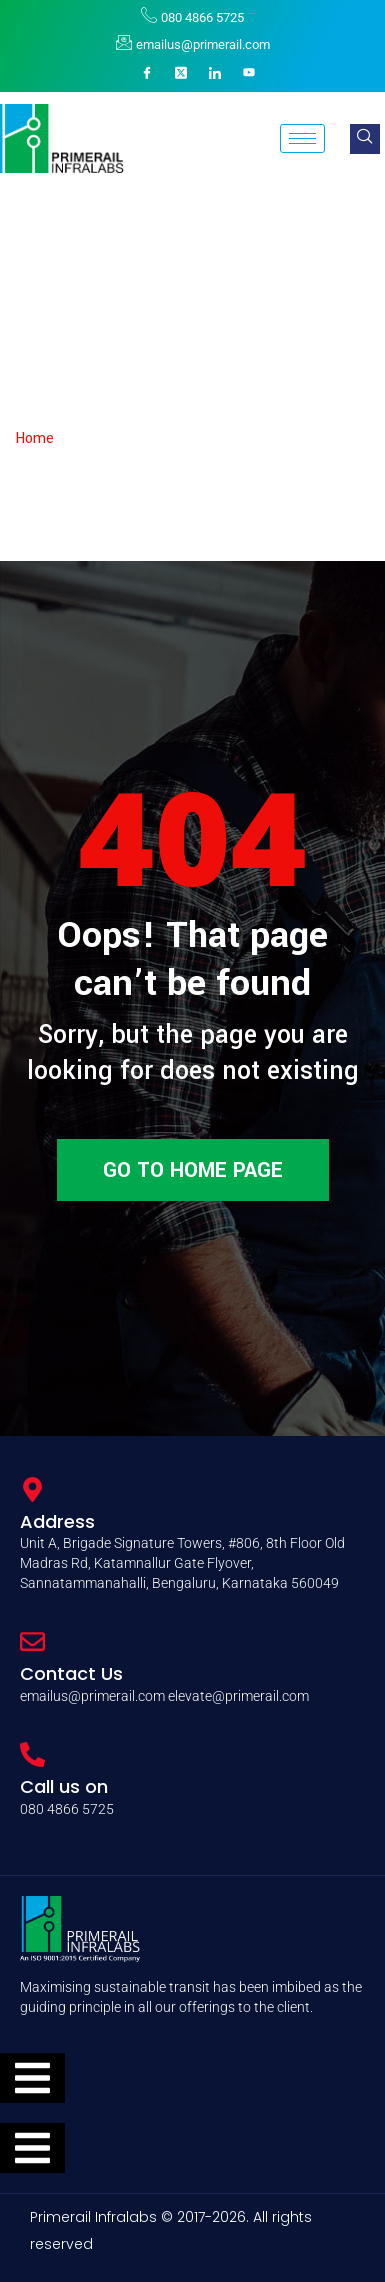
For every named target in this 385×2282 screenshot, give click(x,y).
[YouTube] (249, 73)
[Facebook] (147, 73)
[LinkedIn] (215, 73)
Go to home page (193, 1170)
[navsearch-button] (365, 139)
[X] (181, 73)
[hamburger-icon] (302, 138)
